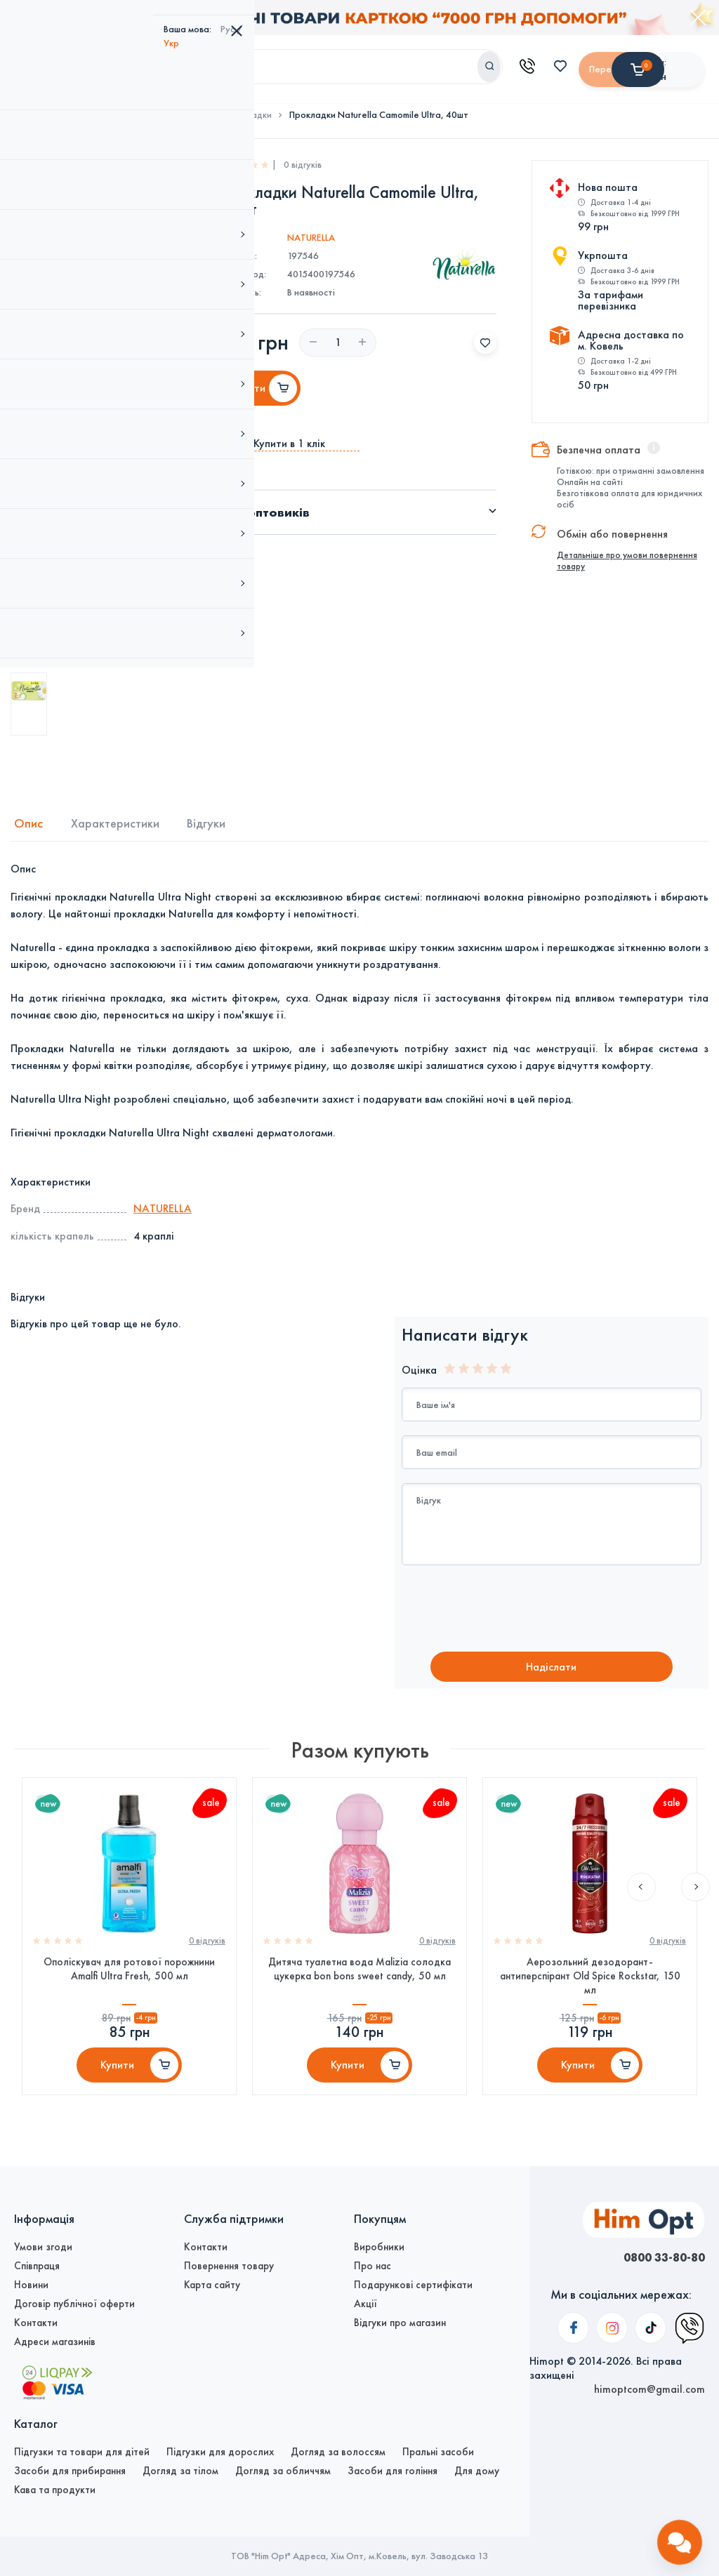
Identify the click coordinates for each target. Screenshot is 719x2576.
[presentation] (519, 1605)
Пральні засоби (438, 2451)
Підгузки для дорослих (220, 2451)
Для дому (476, 2470)
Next (682, 1749)
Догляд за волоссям (338, 2451)
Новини (31, 2284)
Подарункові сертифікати (413, 2284)
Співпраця (37, 2265)
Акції (365, 2303)
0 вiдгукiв (204, 1953)
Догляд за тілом (99, 110)
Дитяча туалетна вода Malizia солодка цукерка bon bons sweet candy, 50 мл (359, 1981)
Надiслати (551, 1664)
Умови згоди (43, 2246)
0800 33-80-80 (652, 2257)
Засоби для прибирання (70, 2470)
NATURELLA (311, 233)
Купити (117, 2084)
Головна (31, 110)
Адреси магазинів (54, 2341)
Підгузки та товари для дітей (82, 2451)
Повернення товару (229, 2265)
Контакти (36, 2322)
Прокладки (248, 110)
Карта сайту (212, 2284)
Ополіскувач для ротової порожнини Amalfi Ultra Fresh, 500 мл (129, 1981)
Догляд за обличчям (283, 2470)
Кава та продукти (54, 2489)
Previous (640, 1749)
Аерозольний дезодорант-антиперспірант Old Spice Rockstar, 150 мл (590, 1988)
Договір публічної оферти (74, 2303)
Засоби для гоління (392, 2470)
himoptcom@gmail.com (649, 2285)
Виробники (379, 2246)
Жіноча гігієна (179, 110)
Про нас (372, 2265)
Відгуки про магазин (400, 2322)
